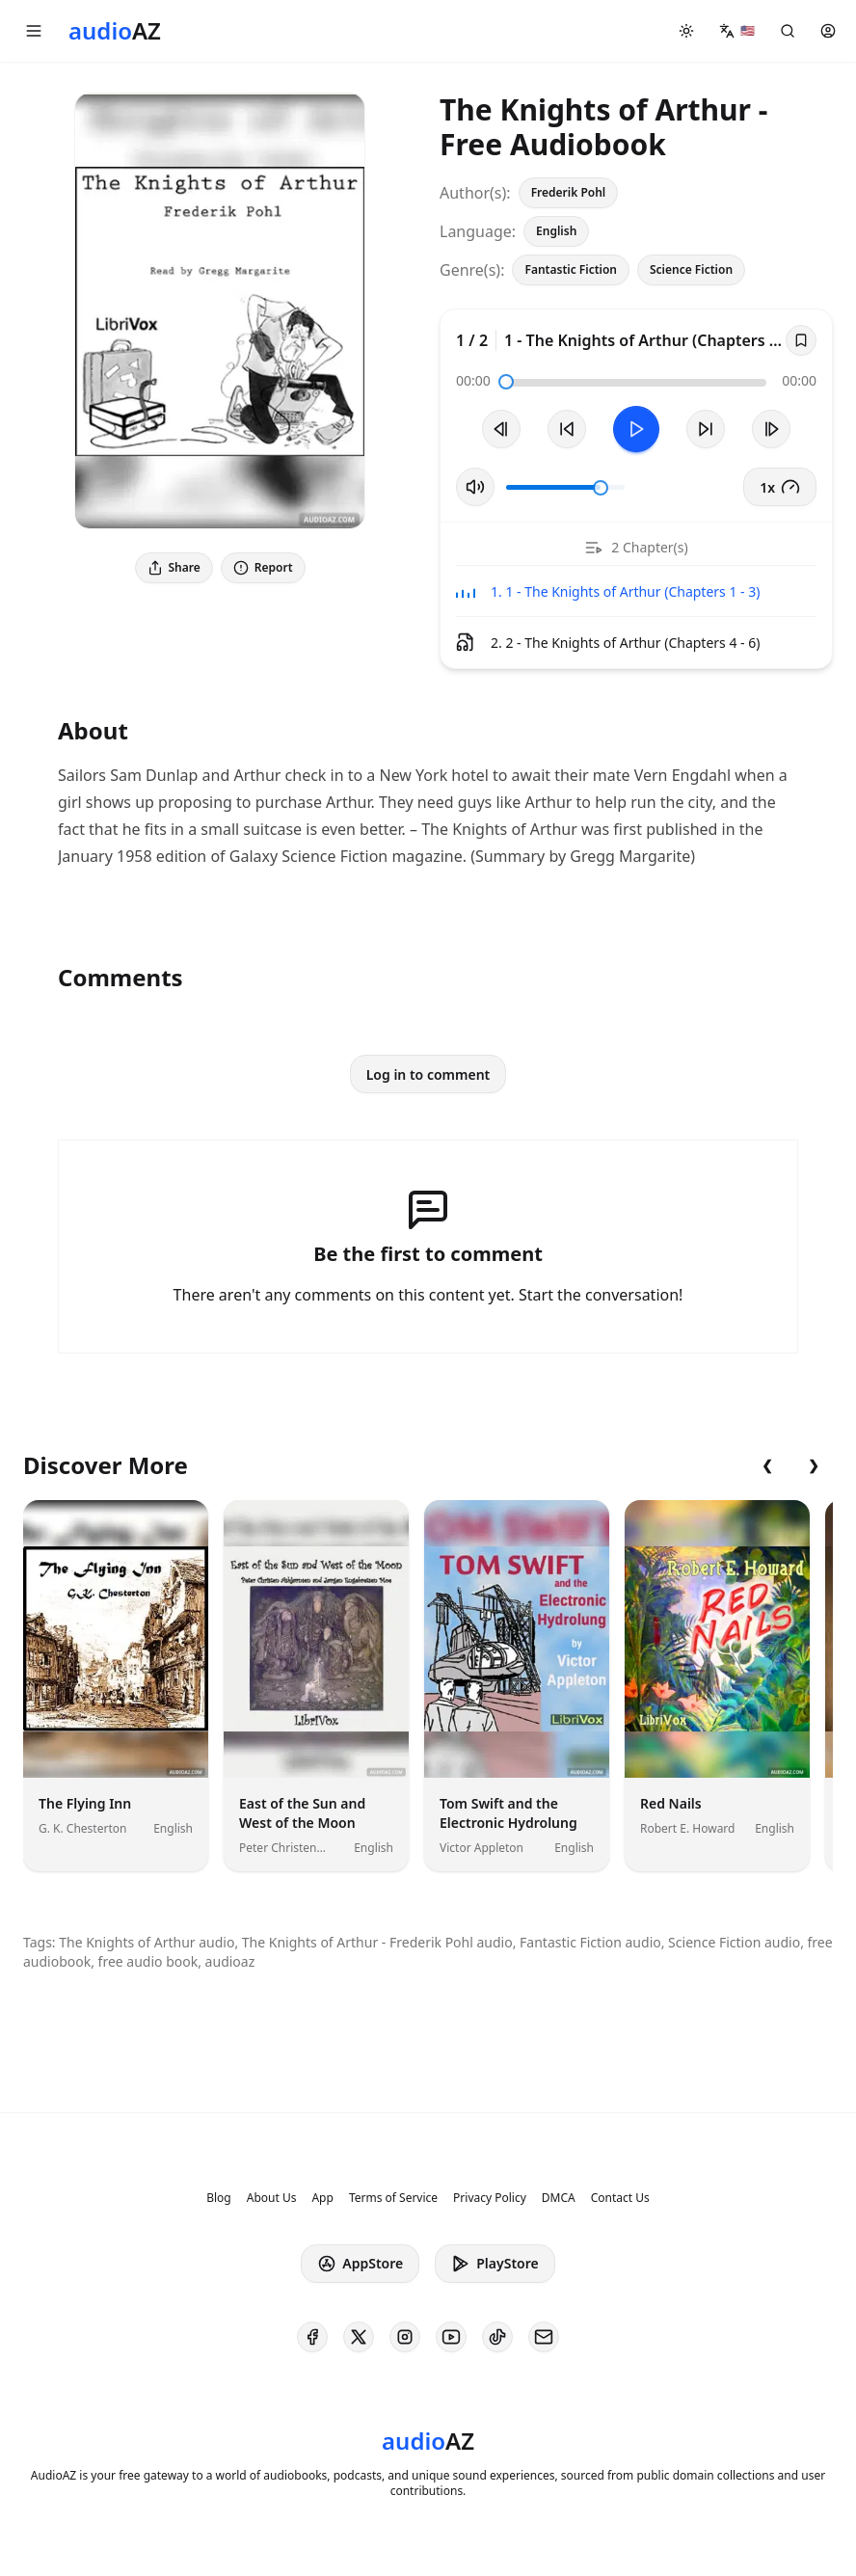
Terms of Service (393, 2198)
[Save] (801, 340)
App (322, 2198)
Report (263, 567)
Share (174, 567)
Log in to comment (428, 1074)
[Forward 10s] (705, 429)
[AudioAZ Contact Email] (543, 2336)
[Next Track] (771, 429)
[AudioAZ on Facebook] (312, 2336)
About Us (272, 2198)
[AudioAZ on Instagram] (404, 2336)
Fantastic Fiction (570, 269)
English (556, 231)
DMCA (558, 2198)
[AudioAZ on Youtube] (451, 2336)
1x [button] (780, 486)
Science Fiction (691, 269)
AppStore (360, 2263)
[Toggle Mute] (475, 487)
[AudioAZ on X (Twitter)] (358, 2336)
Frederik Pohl (568, 192)
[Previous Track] (501, 429)
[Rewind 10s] (567, 429)
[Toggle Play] (636, 429)
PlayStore (494, 2263)
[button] (34, 31)
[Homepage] (115, 31)
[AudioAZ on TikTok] (497, 2336)
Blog (218, 2198)
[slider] (506, 381)
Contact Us (620, 2198)
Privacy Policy (489, 2198)
